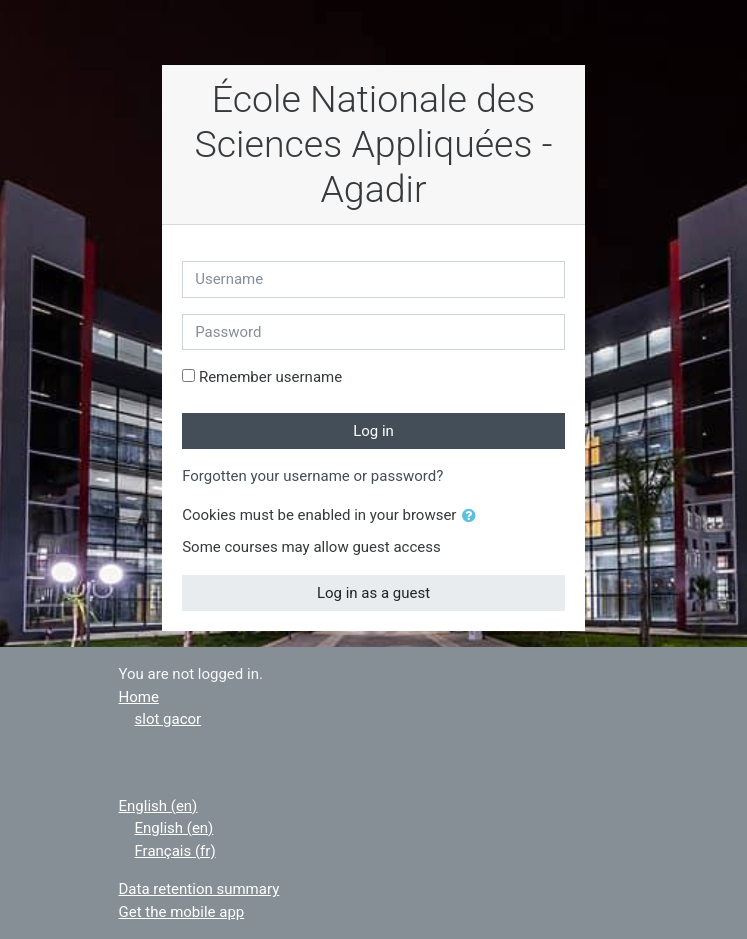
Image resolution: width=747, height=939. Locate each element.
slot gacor (168, 719)
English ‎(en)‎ (158, 806)
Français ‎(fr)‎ (175, 851)
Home (139, 697)
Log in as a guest (373, 593)
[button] (473, 516)
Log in (373, 431)
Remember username (270, 377)
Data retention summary (199, 889)
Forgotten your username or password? (312, 476)
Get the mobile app (182, 912)
